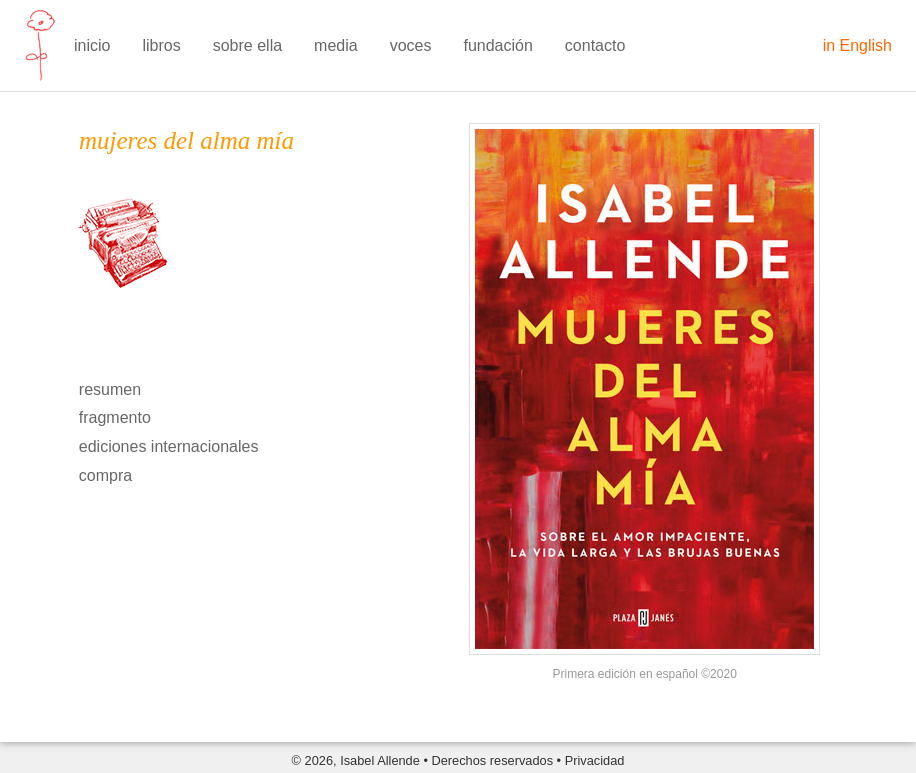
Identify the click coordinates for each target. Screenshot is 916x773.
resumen (110, 389)
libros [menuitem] (161, 45)
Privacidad (595, 760)
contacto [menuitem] (595, 45)
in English (857, 45)
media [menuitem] (336, 45)
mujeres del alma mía (186, 140)
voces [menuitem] (411, 45)
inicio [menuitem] (92, 45)
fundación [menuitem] (497, 45)
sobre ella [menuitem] (247, 45)
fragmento (115, 417)
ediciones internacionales (169, 446)
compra (105, 475)
